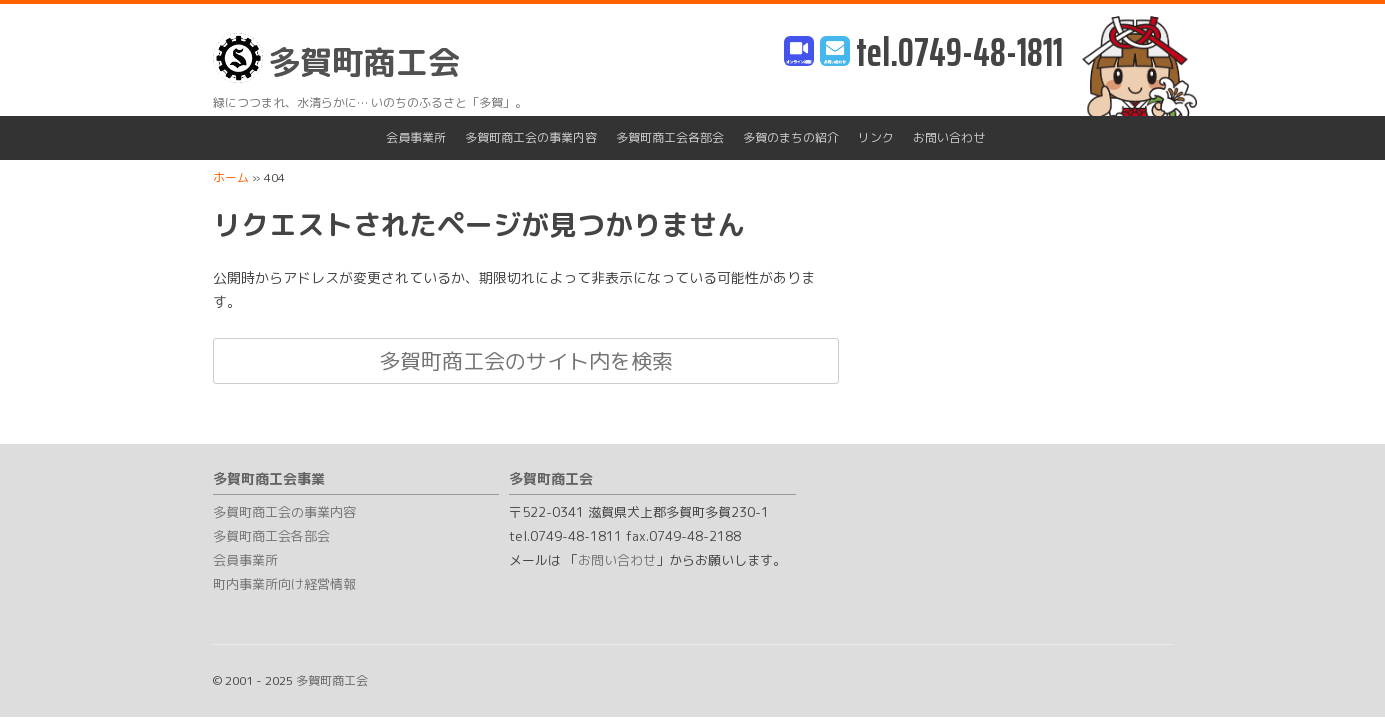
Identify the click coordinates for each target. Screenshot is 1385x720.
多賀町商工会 (336, 58)
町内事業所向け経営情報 (284, 584)
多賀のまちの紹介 (791, 137)
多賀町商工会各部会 (670, 137)
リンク (876, 137)
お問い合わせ (949, 137)
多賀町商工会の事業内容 (531, 137)
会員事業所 (416, 137)
